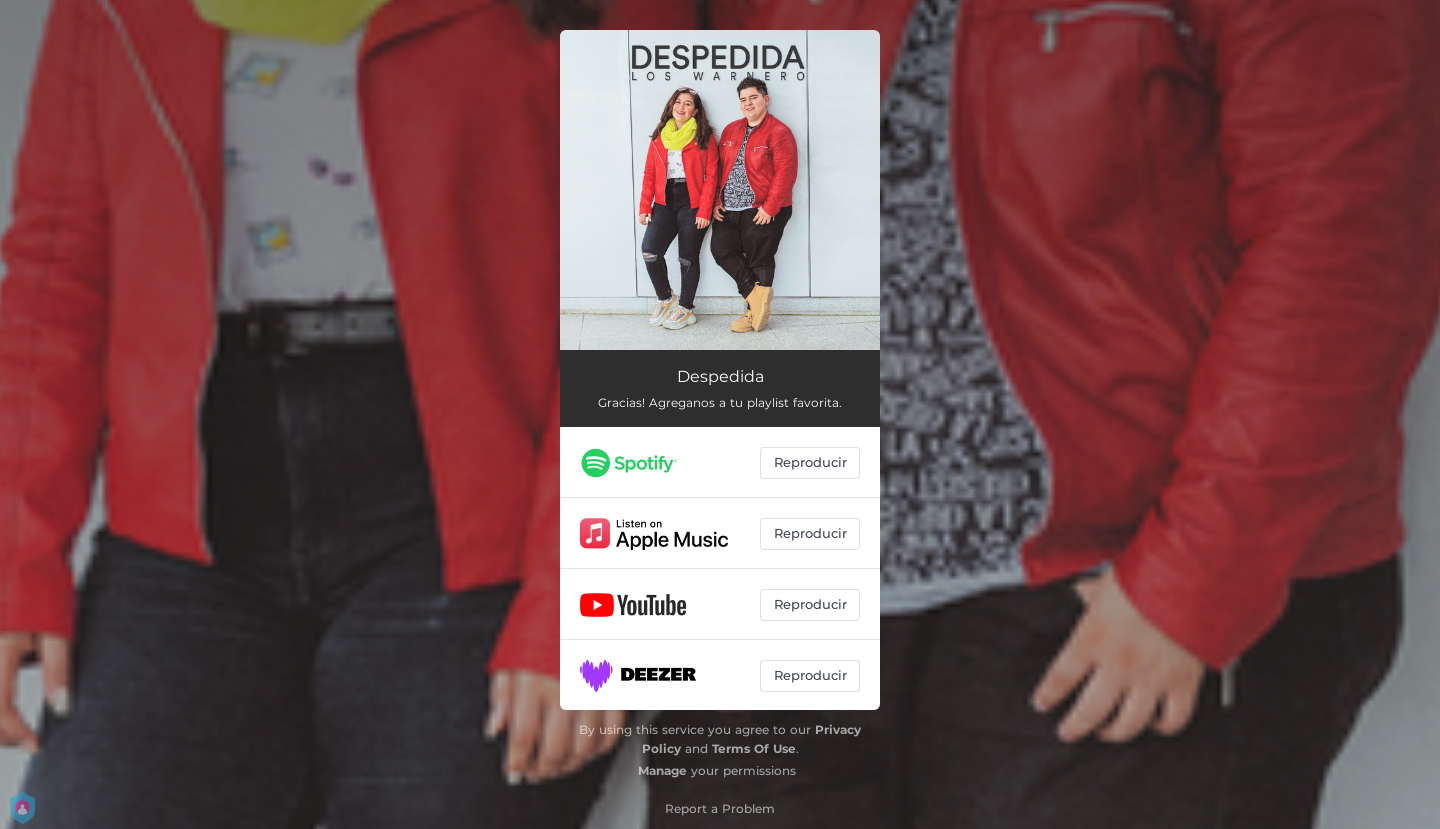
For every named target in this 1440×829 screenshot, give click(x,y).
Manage (662, 770)
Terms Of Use (754, 748)
